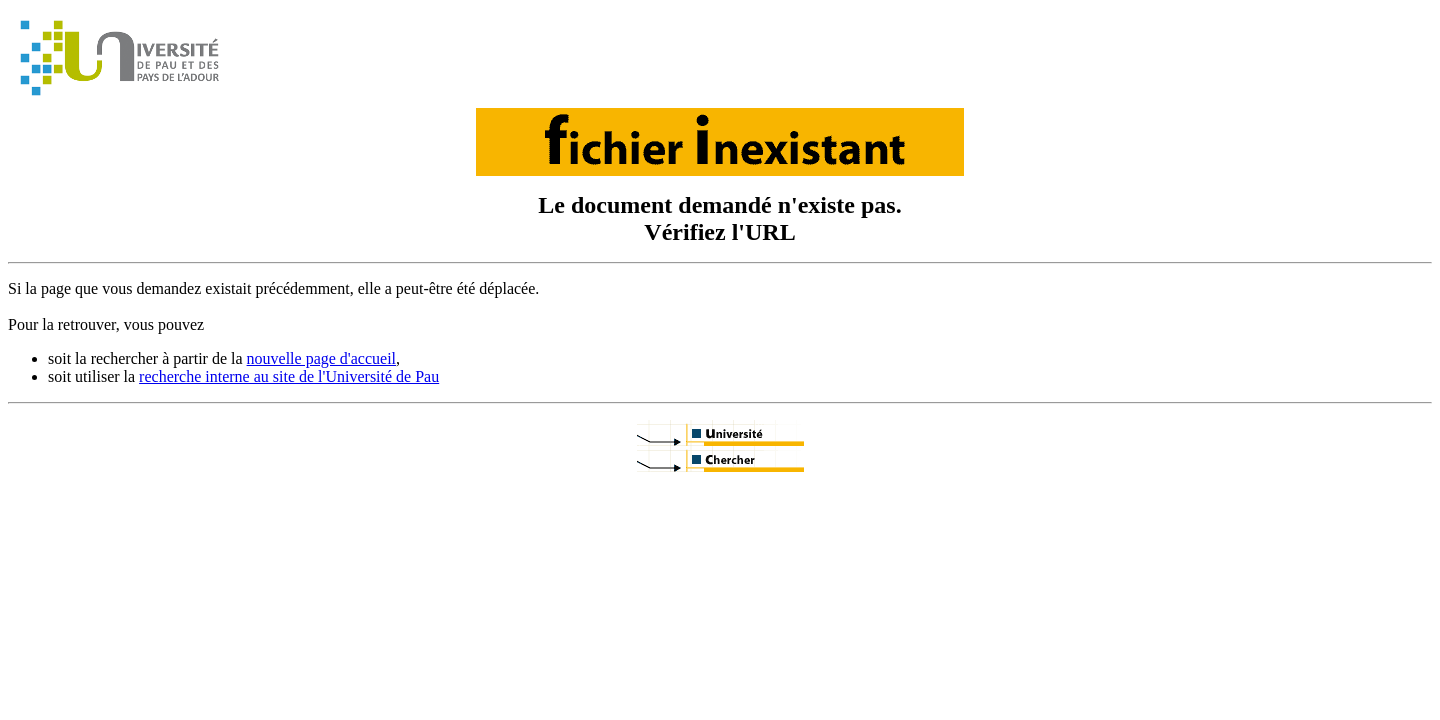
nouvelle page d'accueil (321, 358)
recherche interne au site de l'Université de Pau (289, 376)
